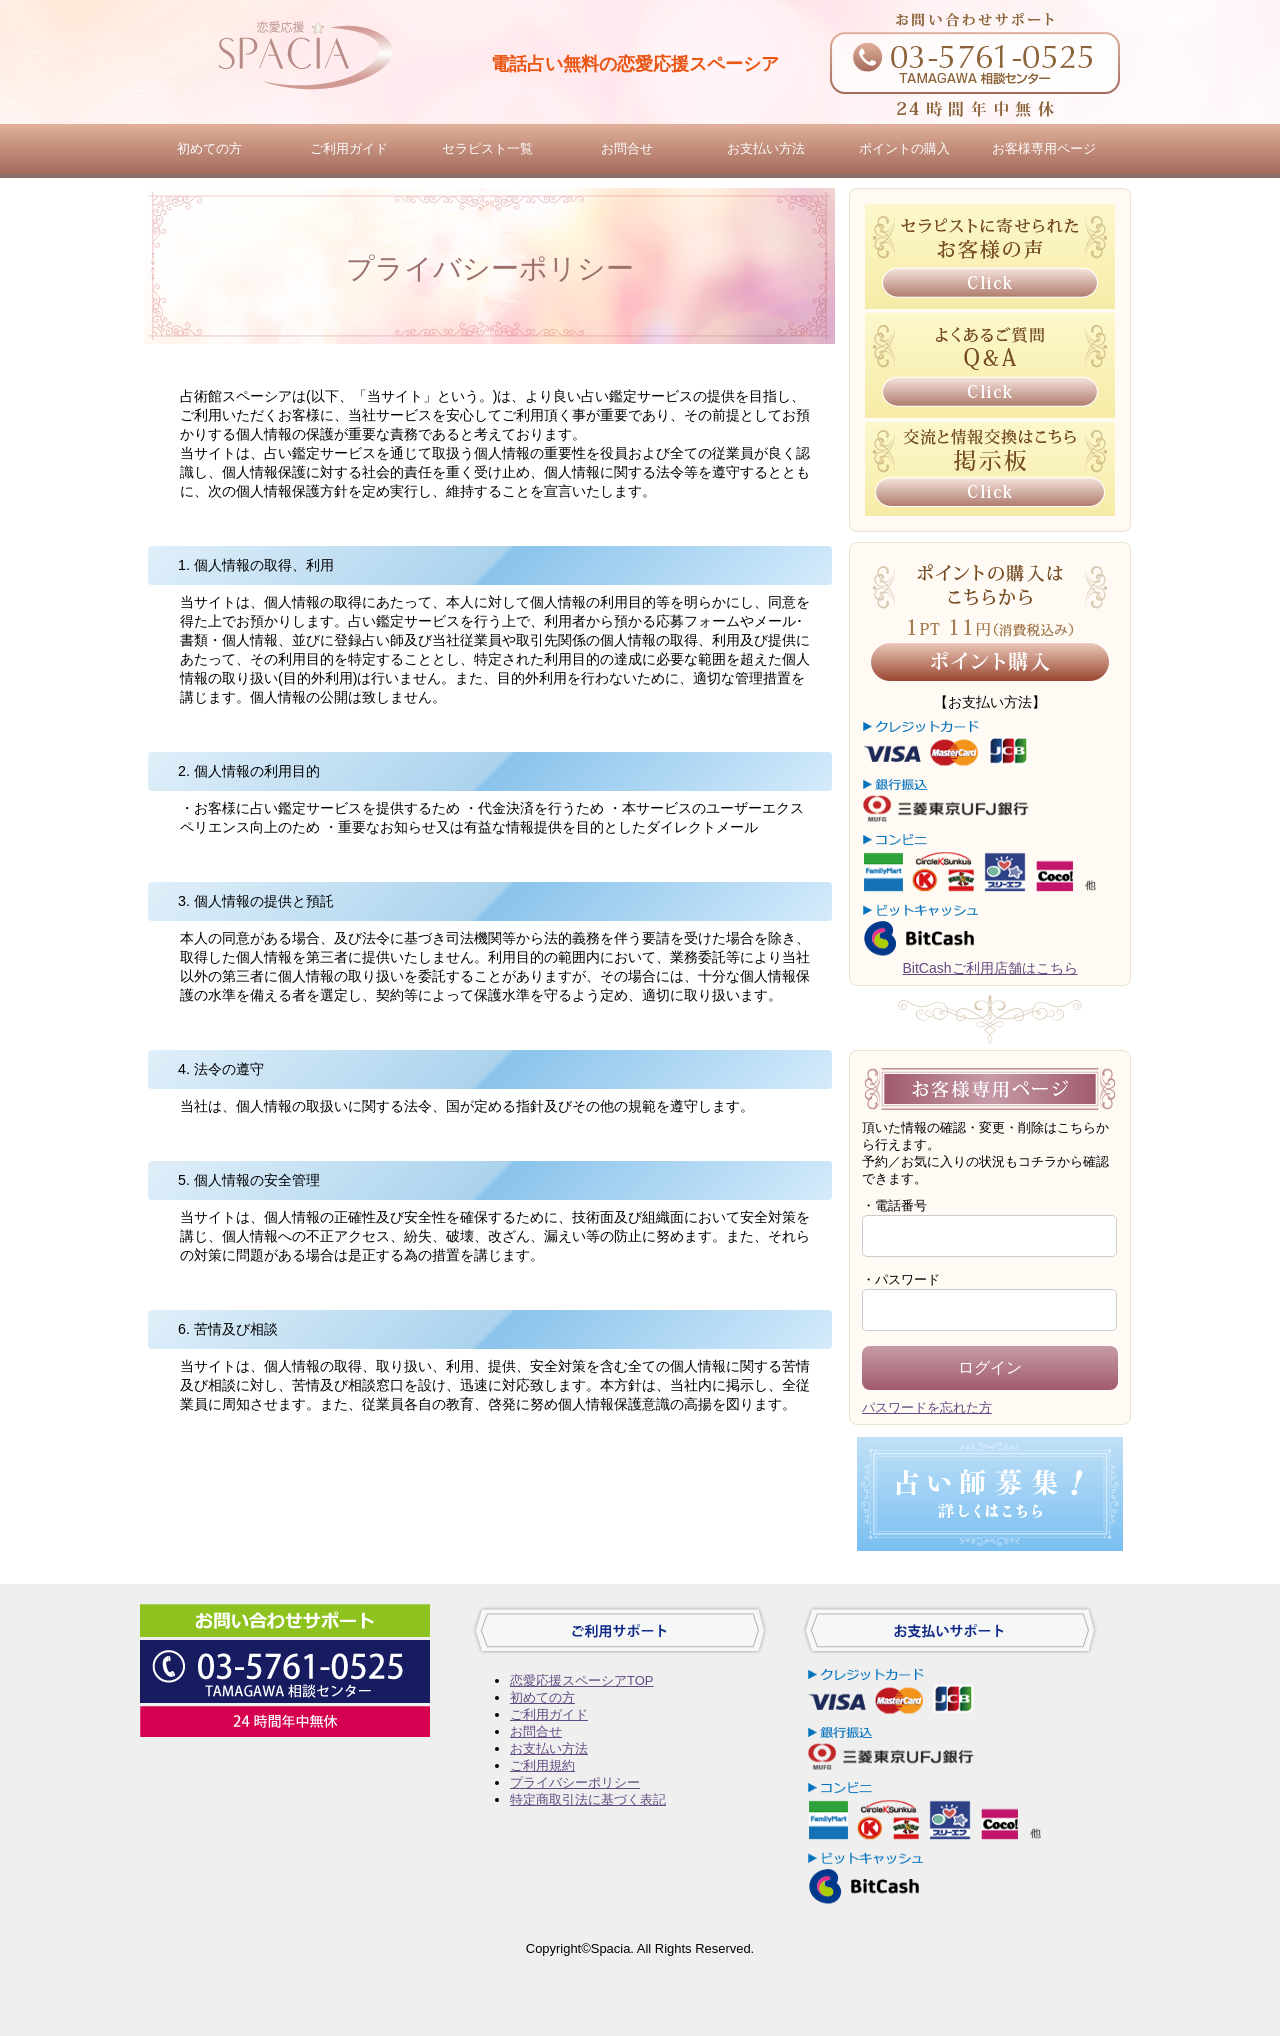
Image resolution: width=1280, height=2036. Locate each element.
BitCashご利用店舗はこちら (989, 968)
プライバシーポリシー (575, 1782)
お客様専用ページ (1044, 148)
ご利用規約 (542, 1765)
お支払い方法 (766, 148)
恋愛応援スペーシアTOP (581, 1680)
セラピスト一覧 (487, 148)
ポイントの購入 (904, 148)
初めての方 (209, 148)
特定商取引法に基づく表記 (588, 1799)
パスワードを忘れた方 (927, 1407)
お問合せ (627, 148)
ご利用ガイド (349, 148)
